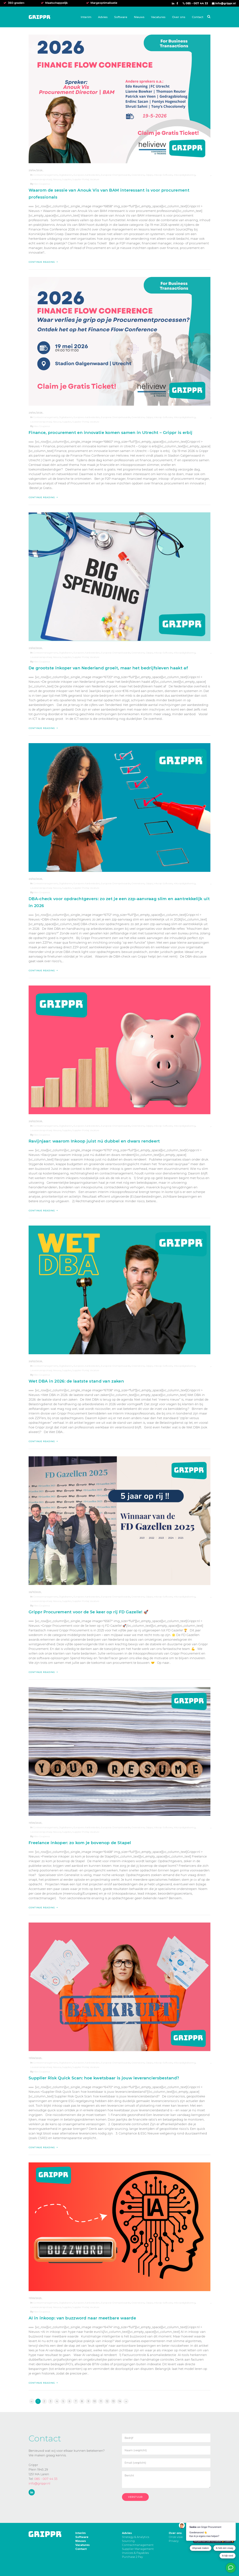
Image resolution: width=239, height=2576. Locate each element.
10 (94, 2401)
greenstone (137, 174)
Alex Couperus (42, 183)
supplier (66, 179)
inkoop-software (163, 174)
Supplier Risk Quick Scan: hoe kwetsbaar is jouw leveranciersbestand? (104, 2078)
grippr (149, 174)
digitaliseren (65, 174)
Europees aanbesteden (86, 174)
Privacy (174, 2541)
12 (107, 2401)
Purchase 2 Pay (132, 2556)
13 (113, 2401)
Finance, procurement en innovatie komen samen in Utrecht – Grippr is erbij (110, 432)
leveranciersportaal (40, 179)
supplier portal (80, 179)
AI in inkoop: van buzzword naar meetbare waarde (82, 2318)
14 (120, 2401)
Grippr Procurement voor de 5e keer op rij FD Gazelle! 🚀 (89, 1612)
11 (101, 2401)
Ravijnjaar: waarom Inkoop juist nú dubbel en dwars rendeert (94, 1141)
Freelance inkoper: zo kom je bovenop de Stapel (80, 1842)
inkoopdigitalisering (184, 174)
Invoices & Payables (135, 2552)
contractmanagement (45, 174)
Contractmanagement (138, 2545)
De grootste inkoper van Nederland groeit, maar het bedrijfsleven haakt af (108, 668)
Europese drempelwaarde (115, 174)
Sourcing (128, 2541)
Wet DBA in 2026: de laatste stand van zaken (76, 1381)
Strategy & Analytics (135, 2537)
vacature (94, 179)
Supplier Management (138, 2549)
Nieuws (57, 179)
